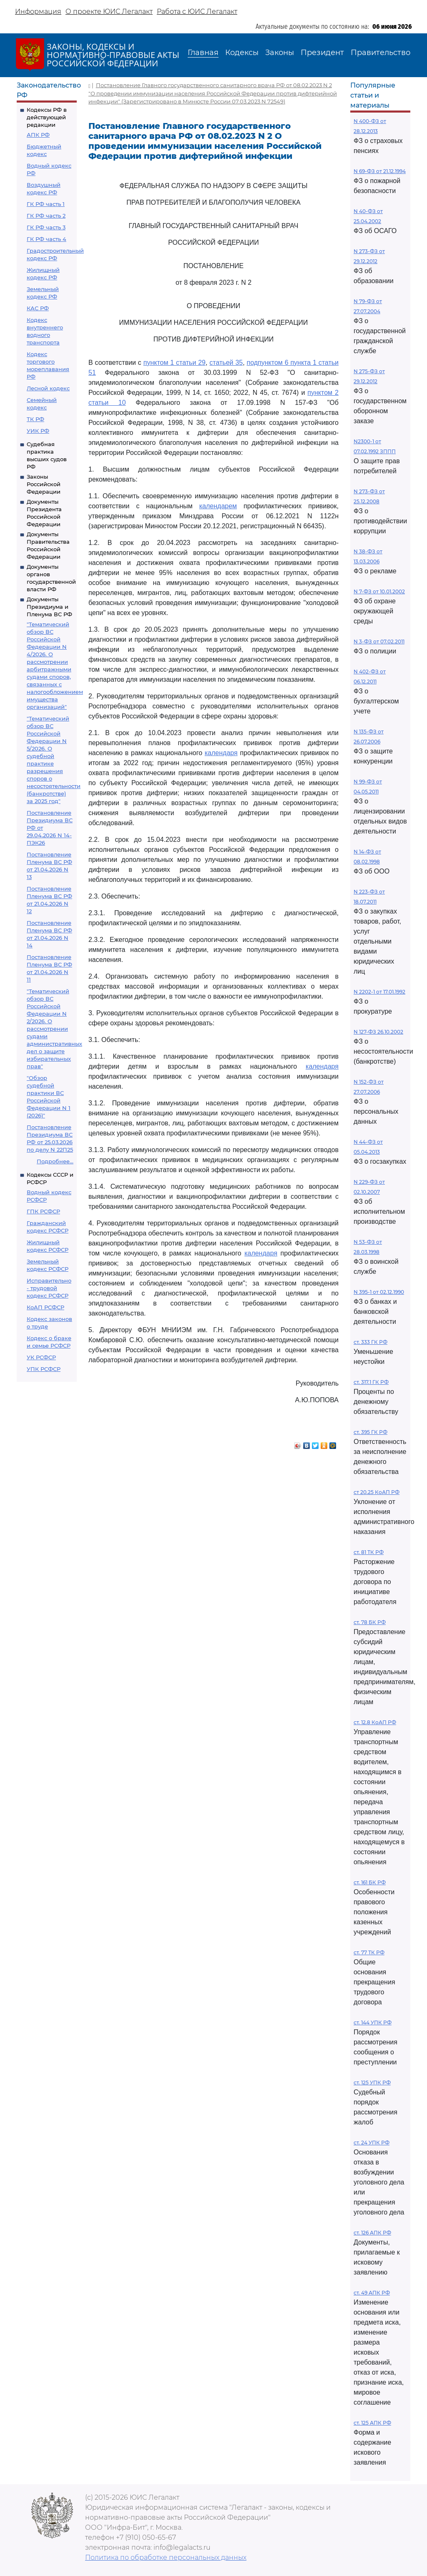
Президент (322, 52)
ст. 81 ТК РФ (369, 1552)
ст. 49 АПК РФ (372, 2293)
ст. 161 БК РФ (370, 1882)
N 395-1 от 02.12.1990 (379, 1292)
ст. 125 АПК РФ (372, 2423)
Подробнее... (55, 1161)
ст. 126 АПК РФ (372, 2233)
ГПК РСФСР (43, 1211)
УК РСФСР (41, 1357)
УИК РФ (38, 430)
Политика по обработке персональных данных (165, 2557)
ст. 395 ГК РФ (370, 1432)
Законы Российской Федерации (43, 484)
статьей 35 (226, 362)
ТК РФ (35, 419)
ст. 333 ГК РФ (370, 1342)
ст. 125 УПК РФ (372, 2082)
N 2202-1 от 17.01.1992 (379, 992)
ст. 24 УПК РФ (371, 2142)
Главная (203, 52)
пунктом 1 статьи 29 (174, 362)
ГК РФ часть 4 (46, 239)
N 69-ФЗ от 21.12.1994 (380, 171)
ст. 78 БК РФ (370, 1622)
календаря (221, 752)
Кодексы (242, 52)
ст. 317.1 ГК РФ (371, 1382)
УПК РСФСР (43, 1369)
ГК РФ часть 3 (46, 227)
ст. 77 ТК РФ (369, 1952)
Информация (38, 11)
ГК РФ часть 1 (46, 204)
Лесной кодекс (48, 388)
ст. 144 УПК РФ (373, 2022)
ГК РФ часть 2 (46, 215)
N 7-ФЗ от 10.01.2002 (379, 591)
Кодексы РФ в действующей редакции (47, 117)
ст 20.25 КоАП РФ (376, 1492)
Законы (279, 52)
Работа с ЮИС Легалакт (197, 11)
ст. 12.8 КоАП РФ (375, 1722)
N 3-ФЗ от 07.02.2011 (379, 641)
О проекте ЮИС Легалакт (109, 11)
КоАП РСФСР (45, 1307)
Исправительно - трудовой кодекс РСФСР (49, 1288)
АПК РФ (38, 134)
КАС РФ (38, 308)
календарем (218, 506)
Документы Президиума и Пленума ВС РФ (49, 607)
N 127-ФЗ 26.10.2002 (378, 1032)
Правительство (380, 52)
